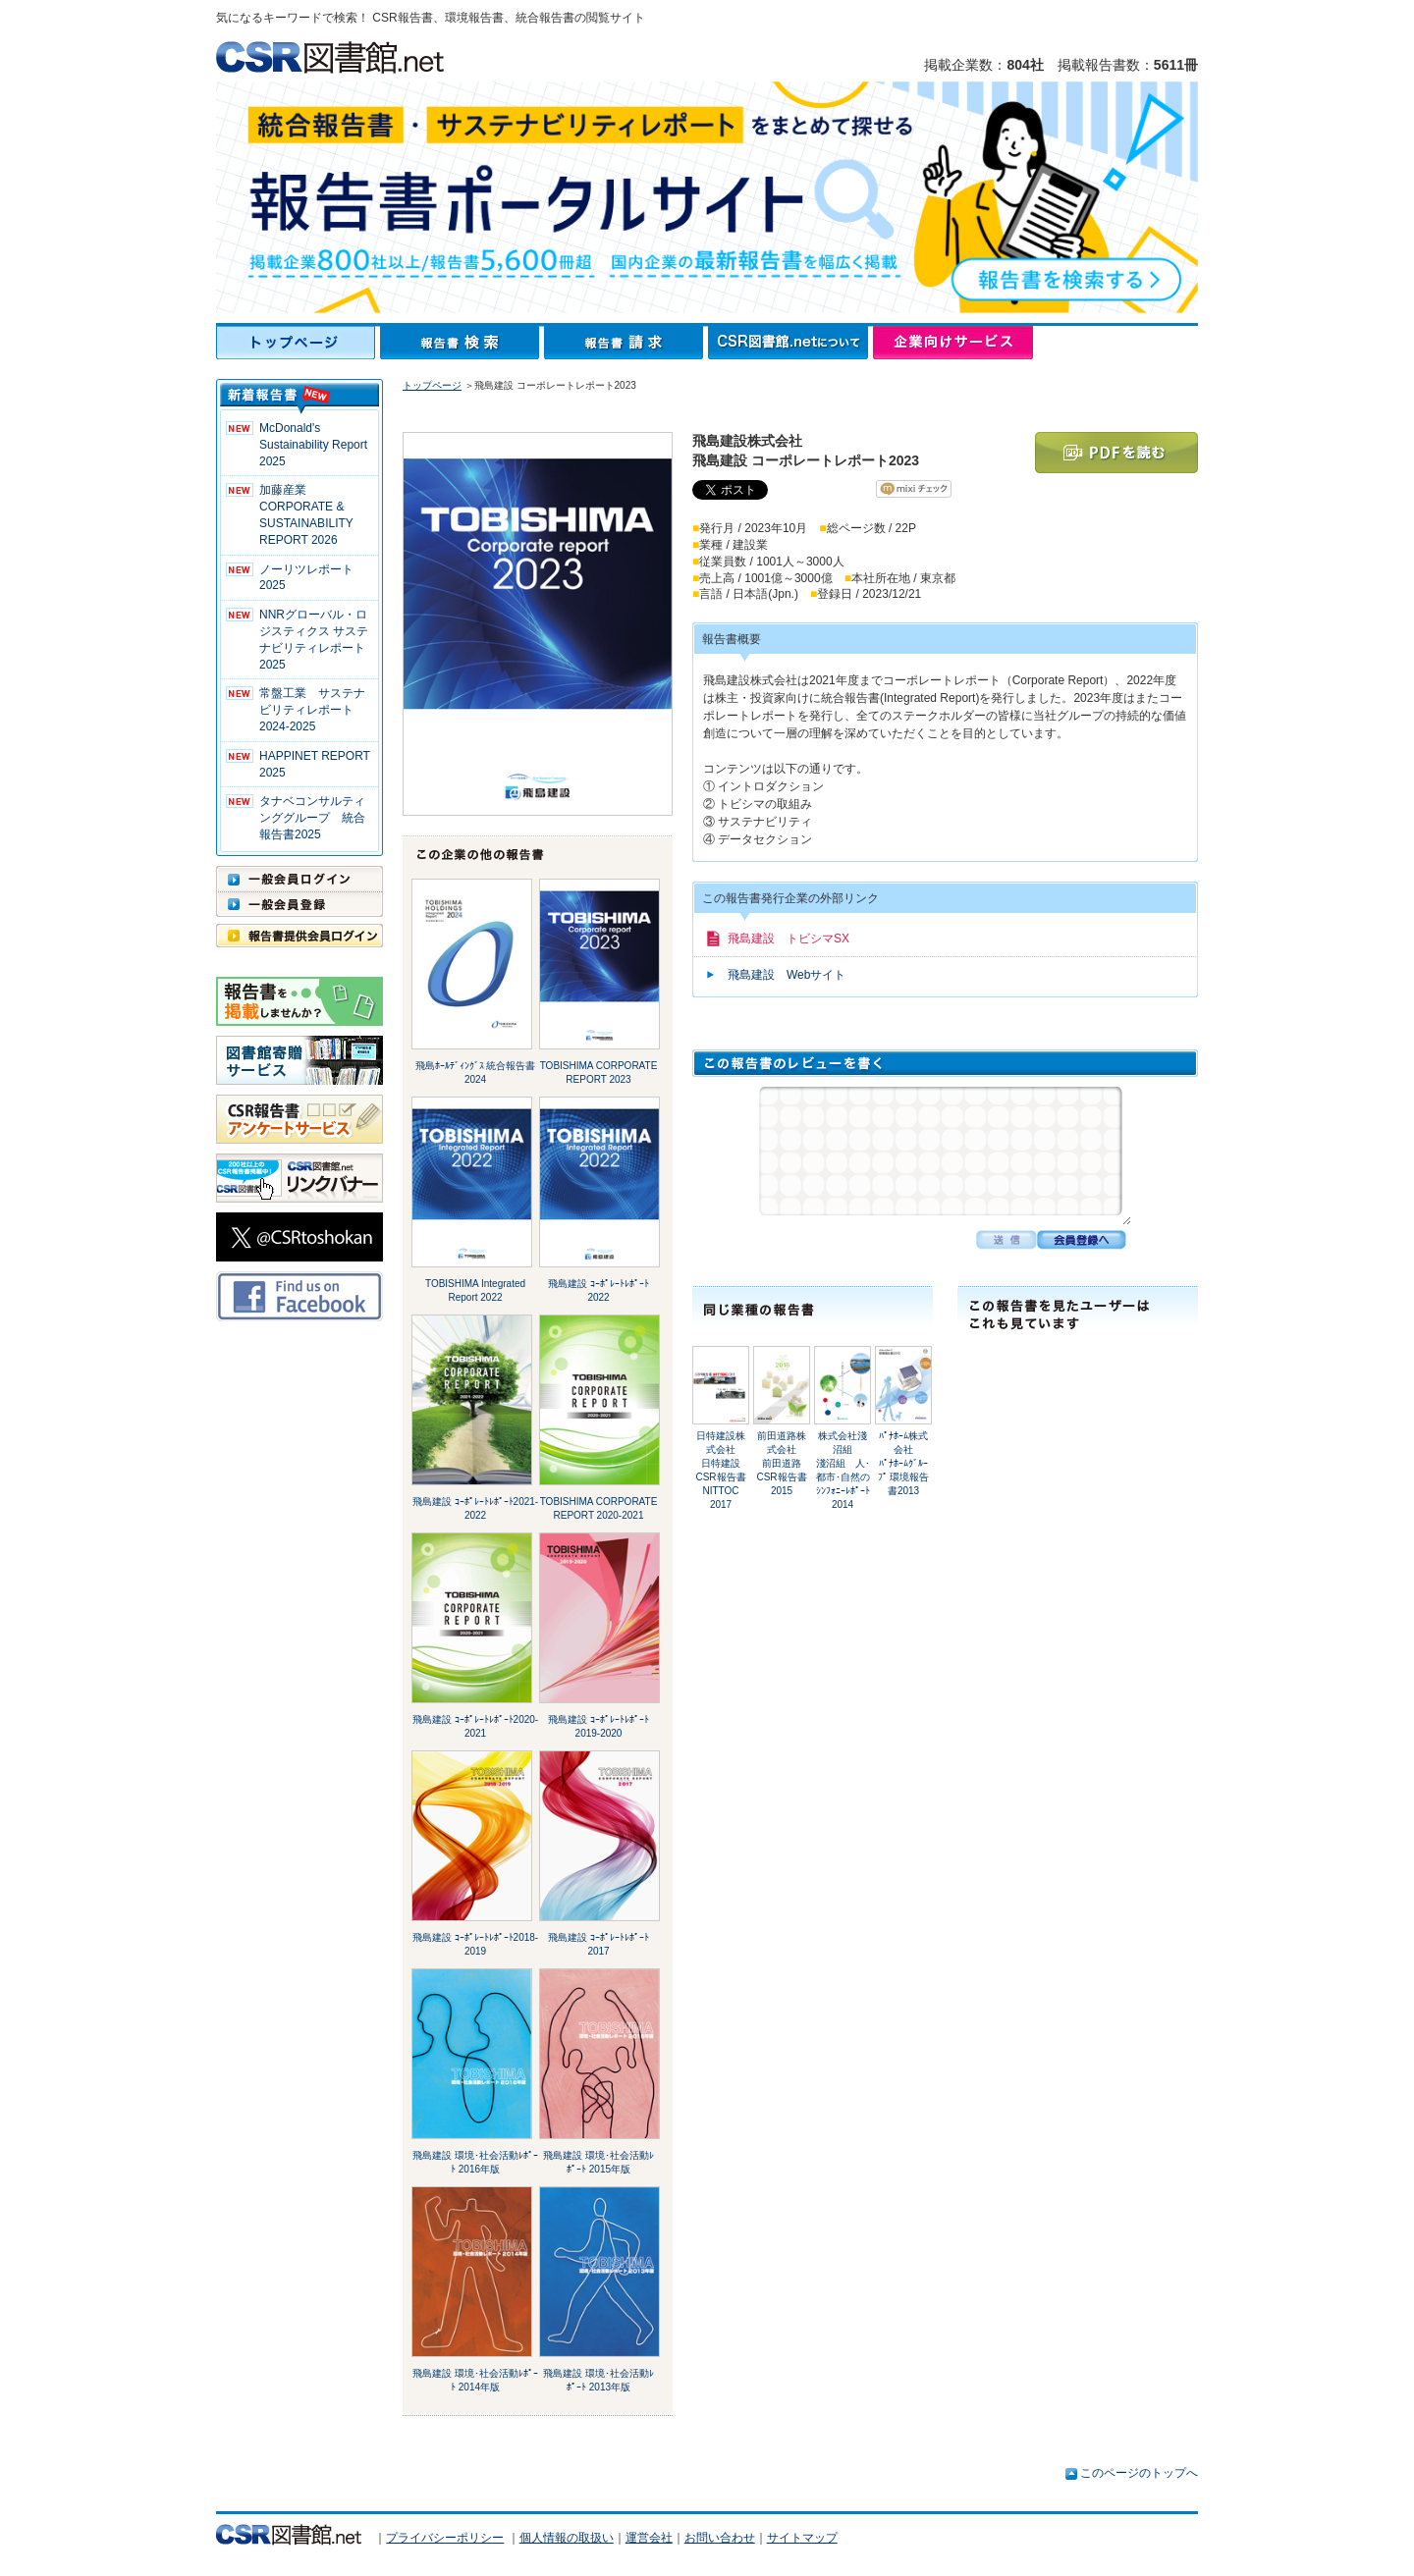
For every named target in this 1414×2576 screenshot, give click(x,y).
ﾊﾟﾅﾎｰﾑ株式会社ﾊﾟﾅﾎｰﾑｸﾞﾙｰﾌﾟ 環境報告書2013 (904, 1463)
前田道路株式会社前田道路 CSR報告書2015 (783, 1463)
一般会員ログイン (299, 878)
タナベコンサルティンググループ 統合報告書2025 (312, 817)
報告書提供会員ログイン (299, 935)
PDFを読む (1116, 452)
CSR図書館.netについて (790, 342)
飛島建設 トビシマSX (788, 938)
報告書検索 (462, 342)
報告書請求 (626, 342)
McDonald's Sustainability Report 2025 (313, 444)
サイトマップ (802, 2538)
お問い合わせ (719, 2538)
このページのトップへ (1139, 2473)
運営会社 (649, 2538)
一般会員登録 (299, 904)
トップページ (298, 342)
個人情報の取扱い (566, 2538)
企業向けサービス (953, 342)
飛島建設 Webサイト (786, 975)
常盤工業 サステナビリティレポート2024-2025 (312, 709)
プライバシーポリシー (445, 2538)
